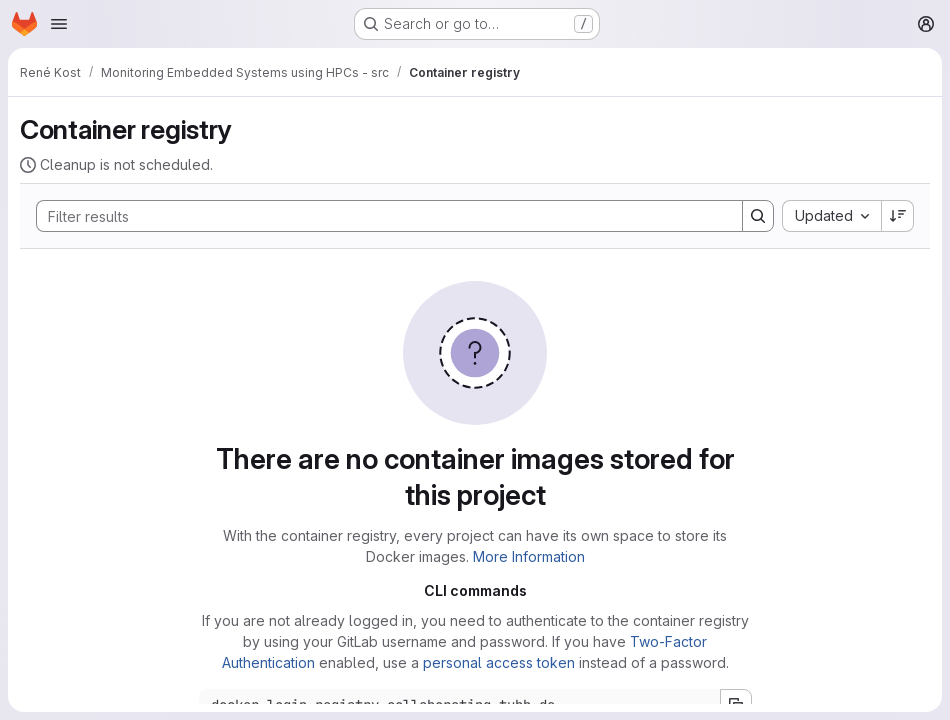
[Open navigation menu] (59, 24)
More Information (529, 556)
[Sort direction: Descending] (898, 216)
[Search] (379, 216)
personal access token (499, 662)
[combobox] (831, 216)
